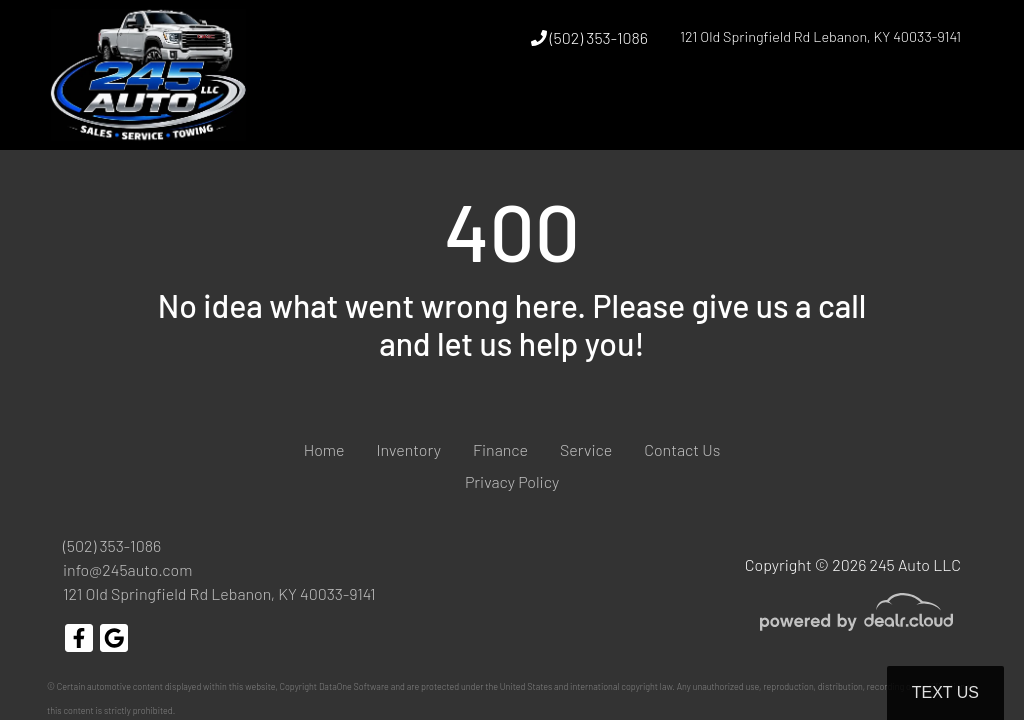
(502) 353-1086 (589, 37)
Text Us (945, 692)
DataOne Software (354, 686)
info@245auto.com (127, 569)
